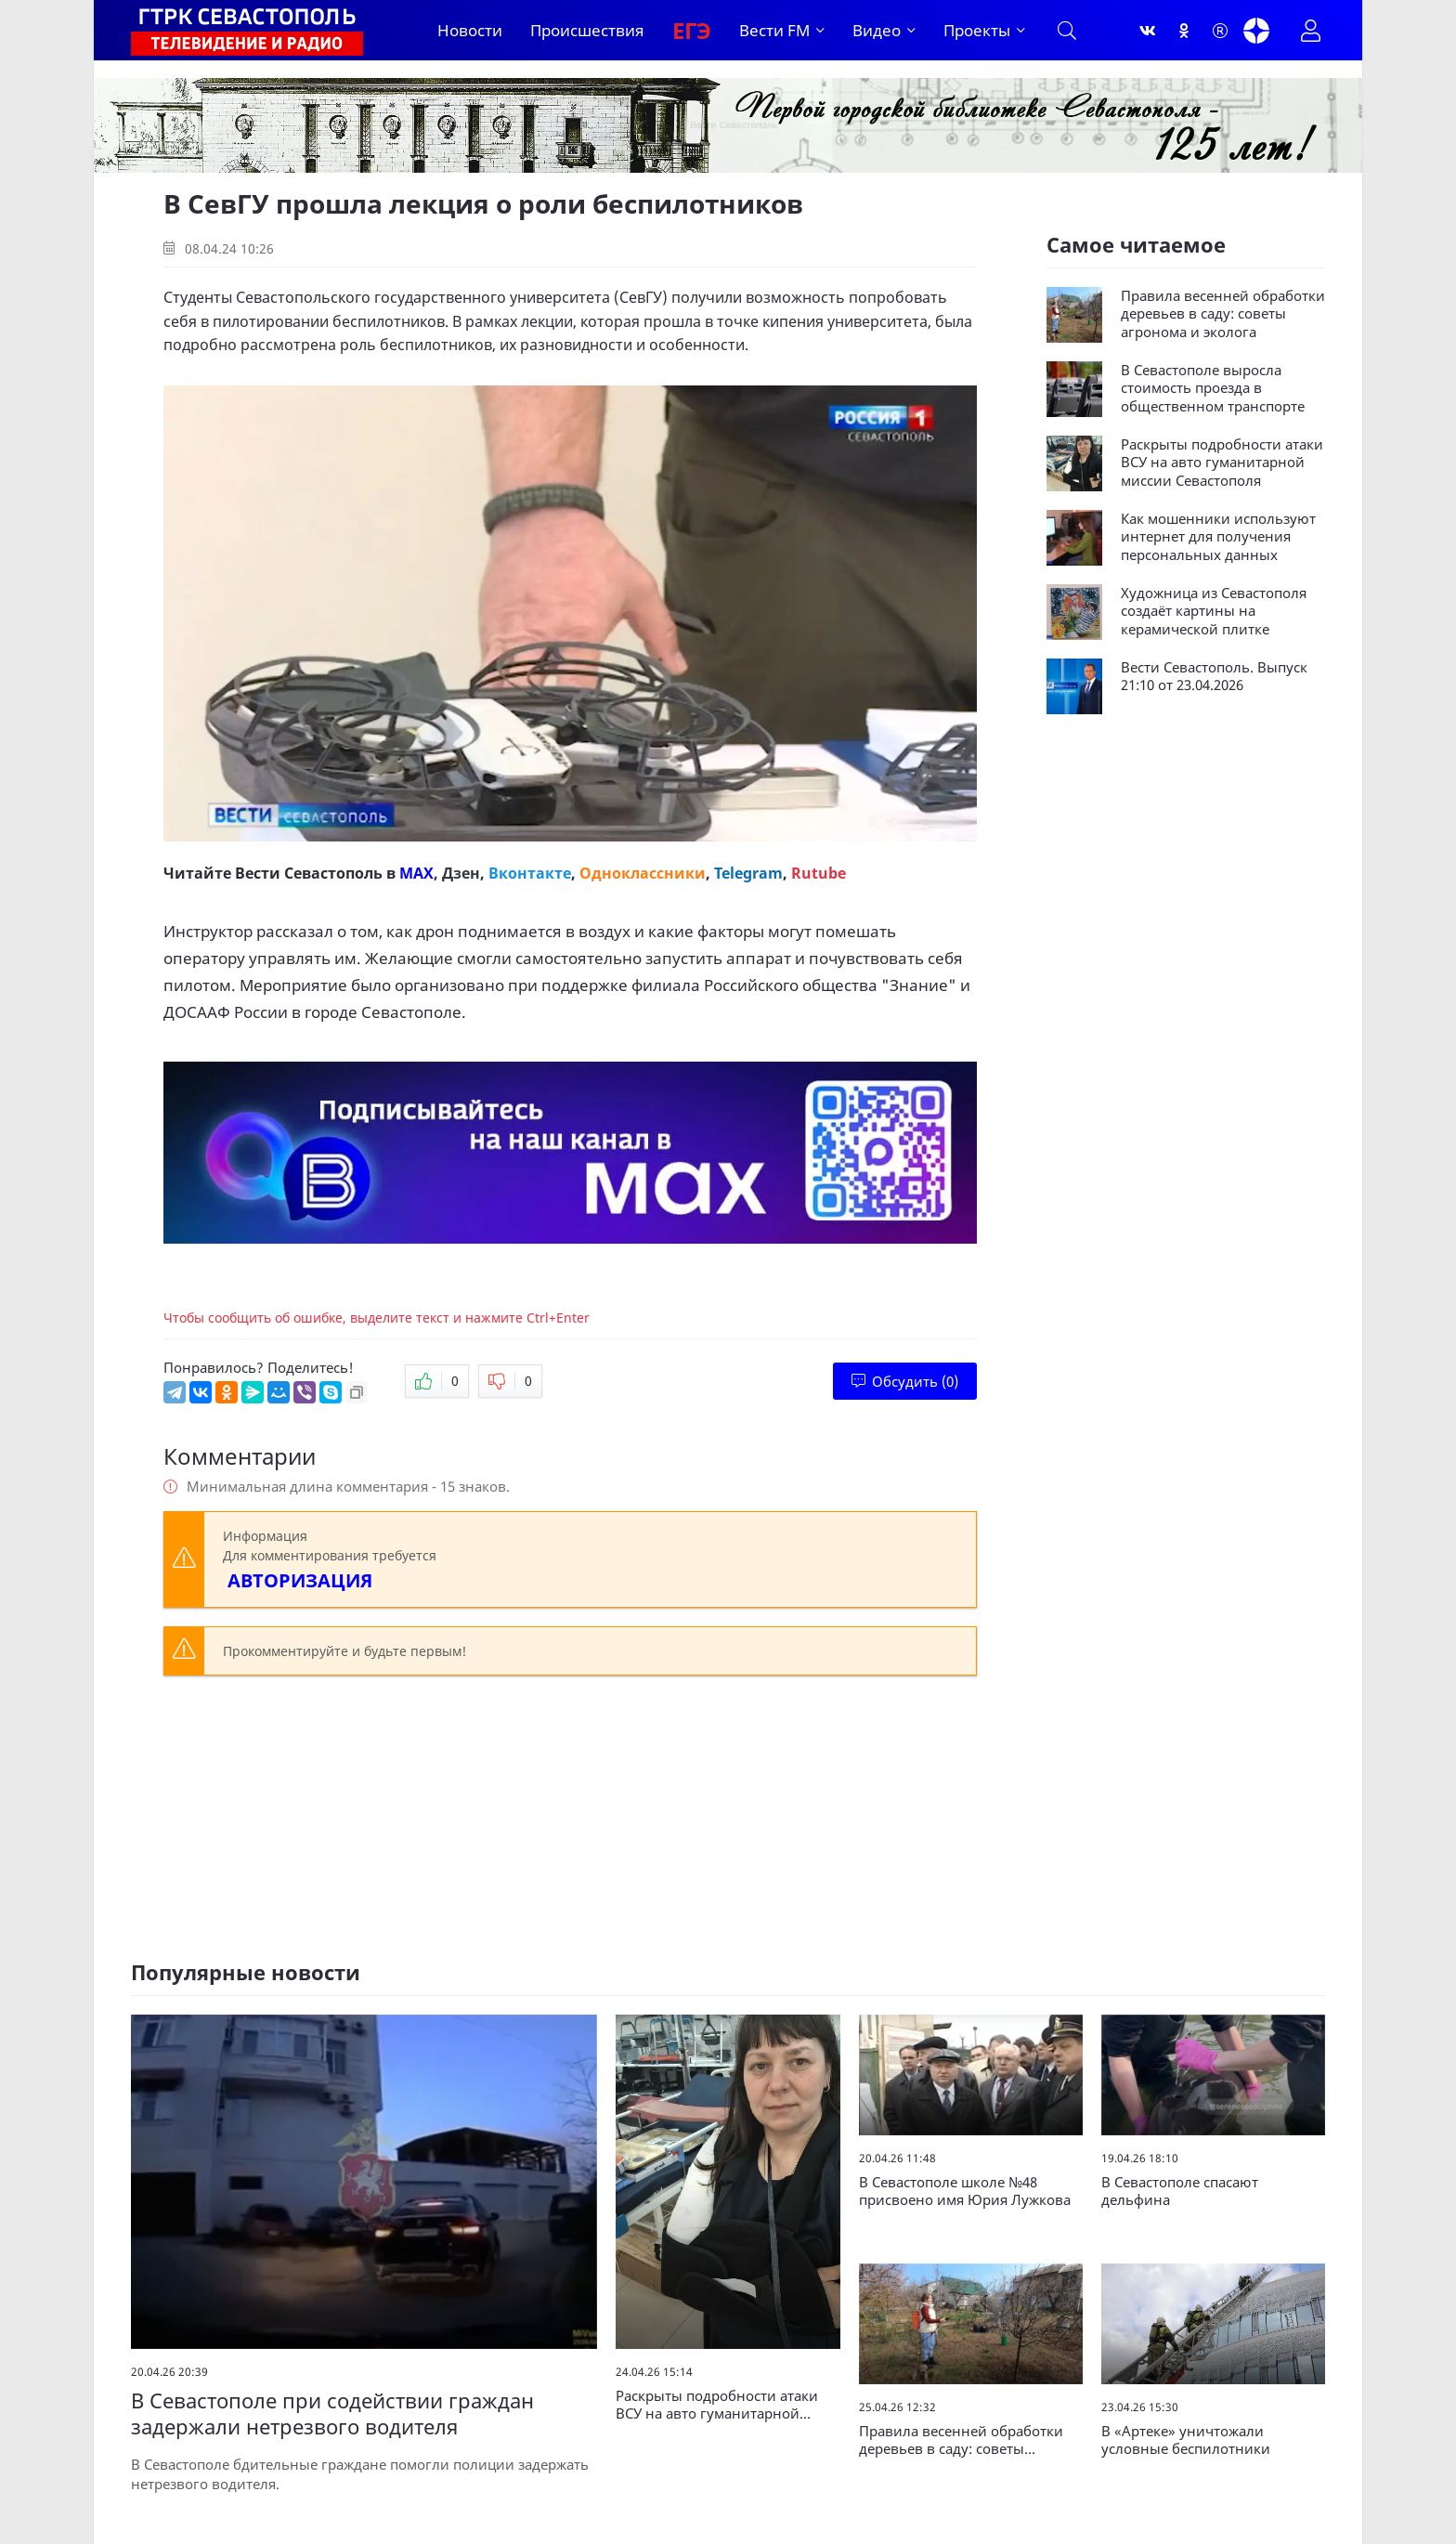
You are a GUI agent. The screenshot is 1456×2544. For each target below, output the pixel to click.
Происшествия (587, 30)
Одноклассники (642, 873)
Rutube (818, 873)
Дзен (461, 873)
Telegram (748, 873)
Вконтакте (529, 873)
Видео (876, 30)
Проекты (976, 30)
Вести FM (774, 30)
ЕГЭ (691, 30)
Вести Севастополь (309, 873)
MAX (416, 873)
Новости (469, 30)
